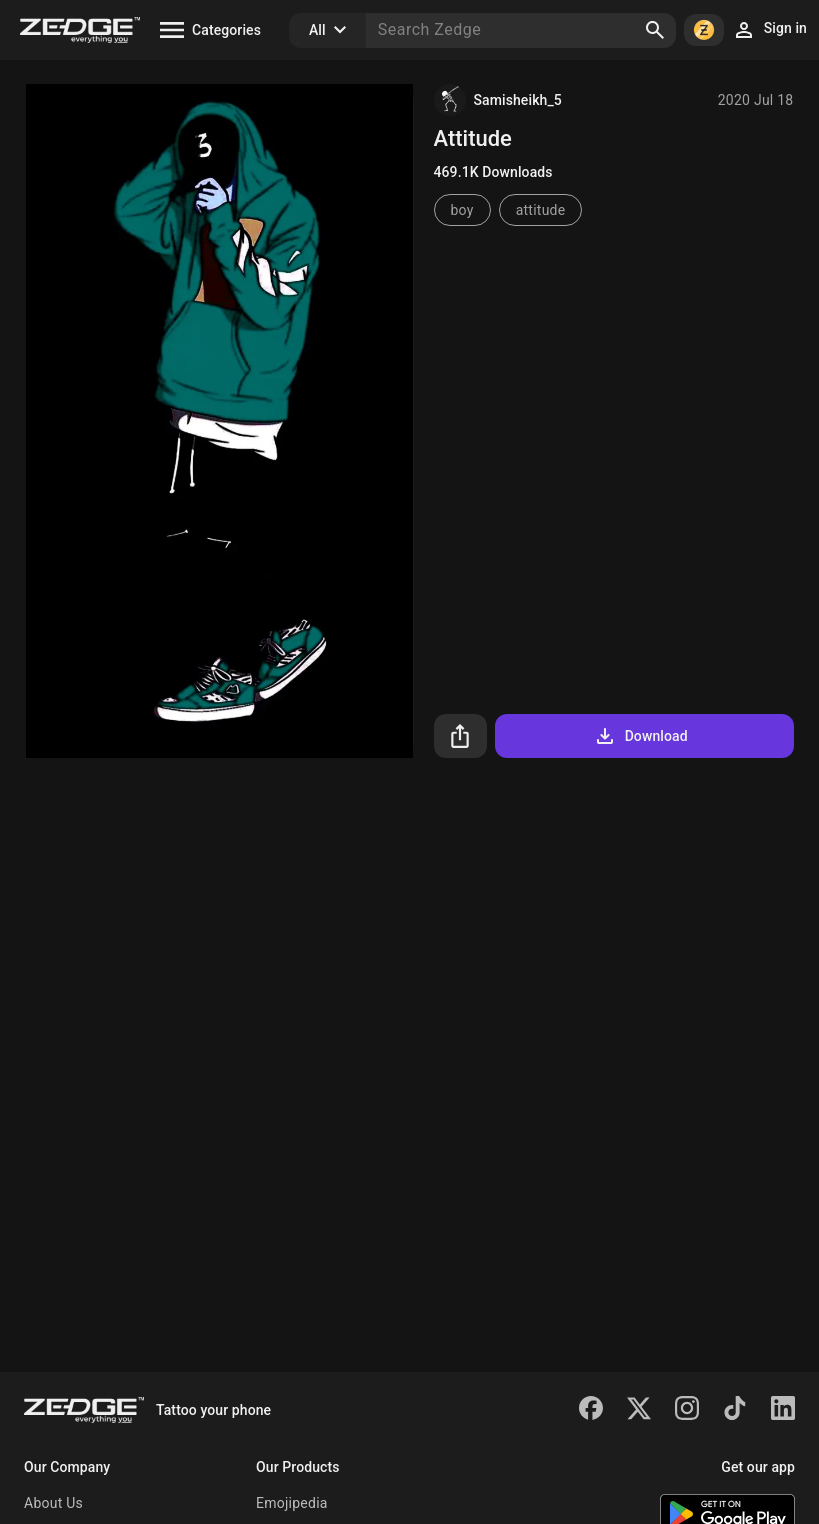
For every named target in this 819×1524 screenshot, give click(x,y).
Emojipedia (292, 1503)
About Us (53, 1503)
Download (640, 736)
